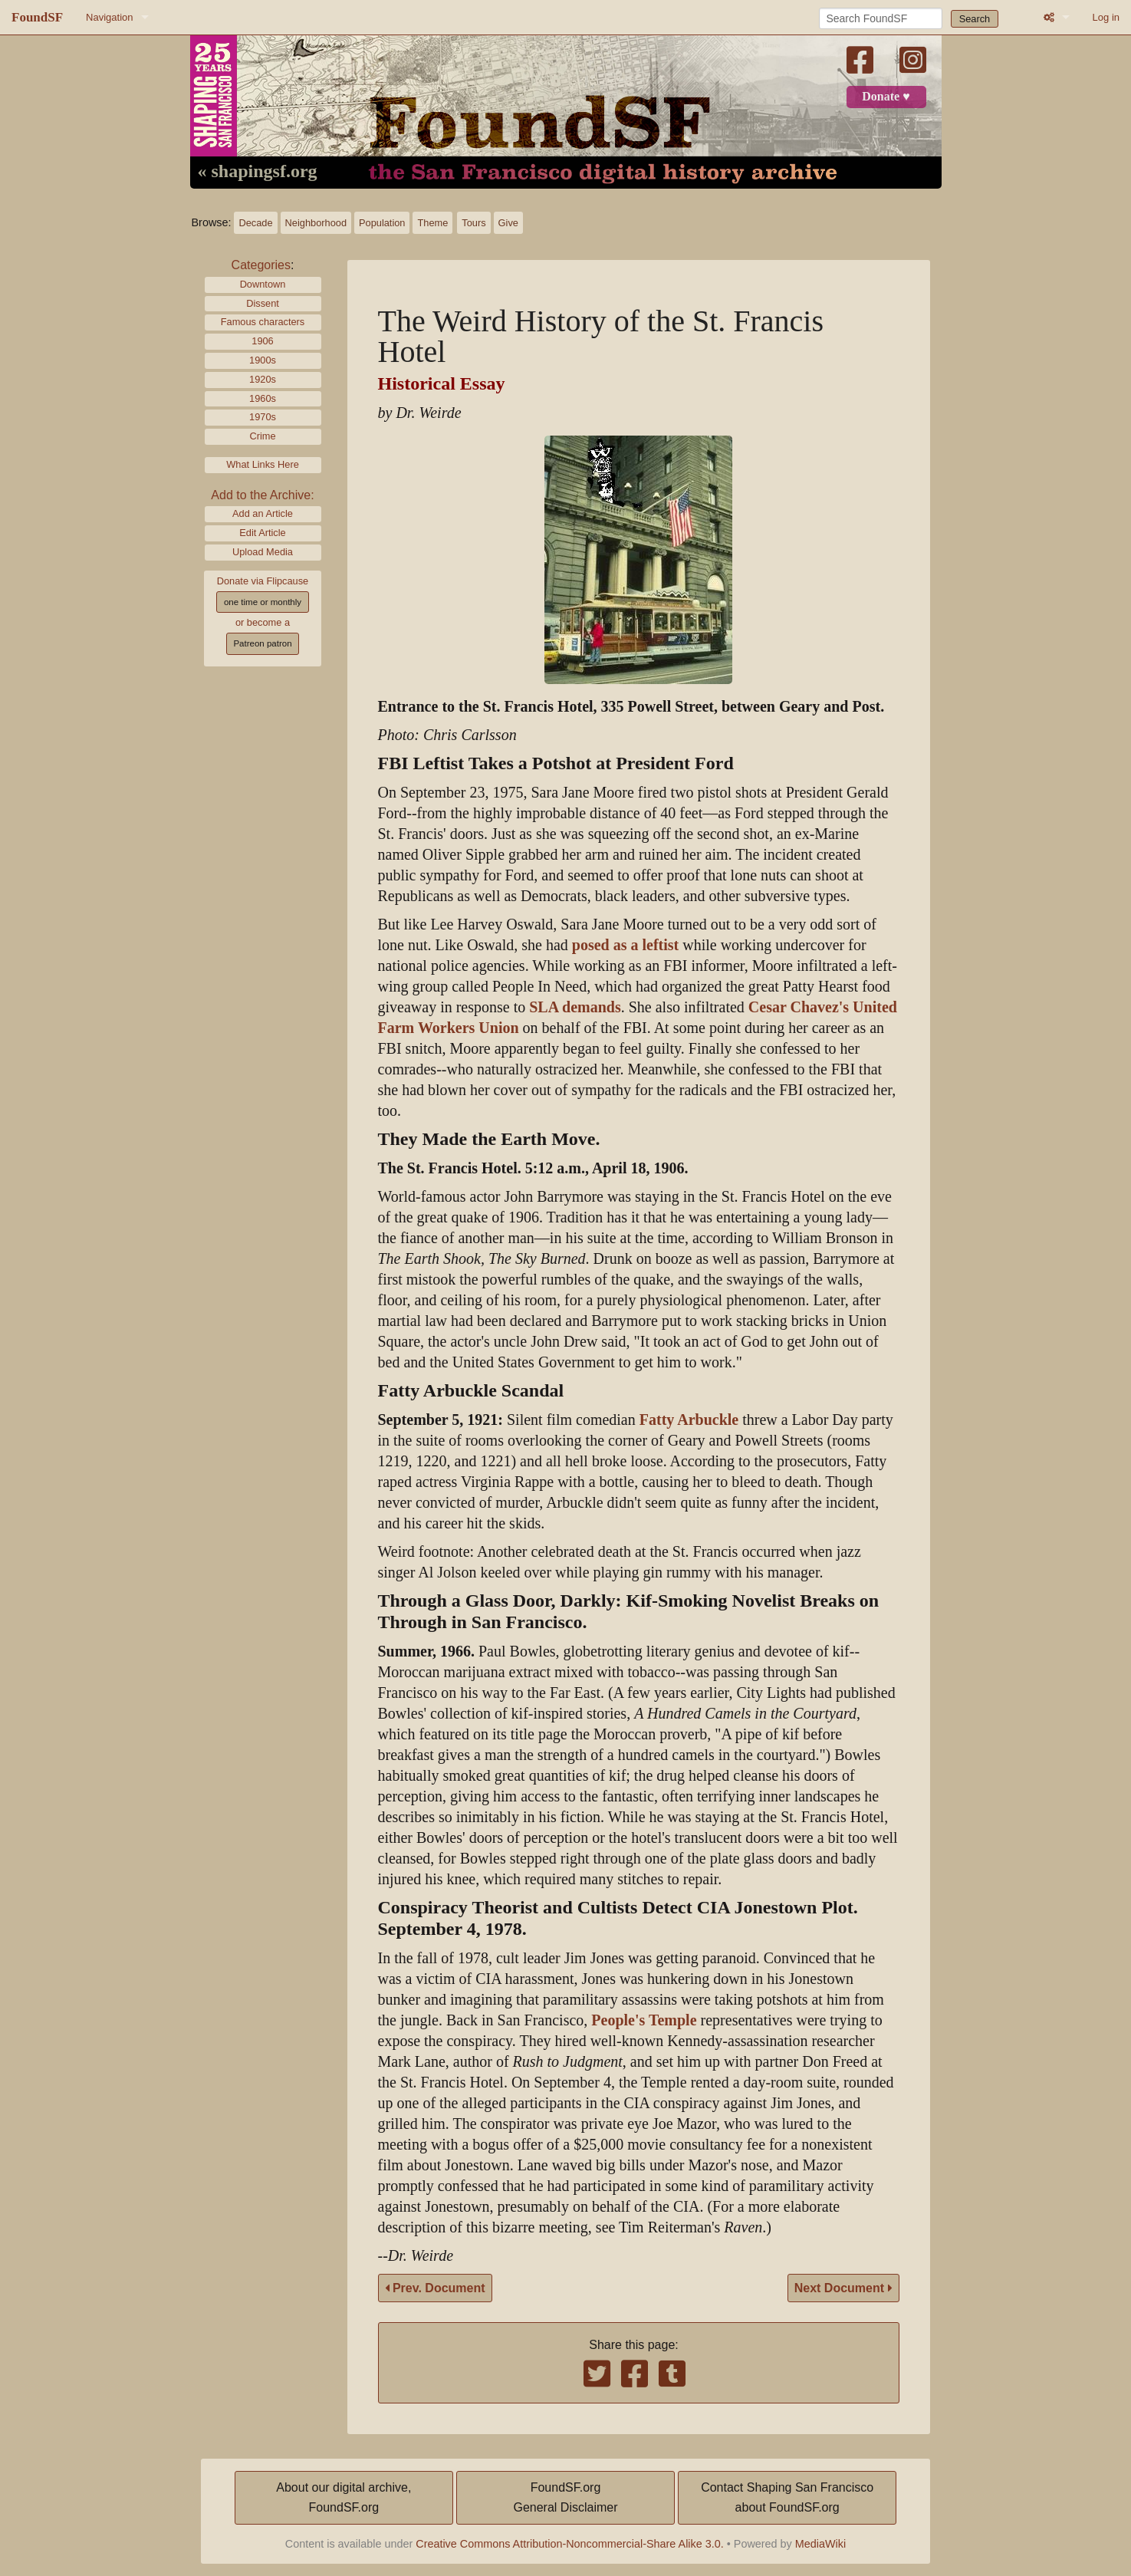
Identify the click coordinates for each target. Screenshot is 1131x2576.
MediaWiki (820, 2544)
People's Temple (643, 2020)
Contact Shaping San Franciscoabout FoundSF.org (787, 2497)
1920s (262, 379)
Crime (262, 436)
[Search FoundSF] (880, 18)
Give (508, 223)
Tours (473, 223)
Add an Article (262, 513)
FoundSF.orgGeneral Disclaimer (565, 2497)
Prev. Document (435, 2288)
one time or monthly (262, 602)
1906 (262, 341)
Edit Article (262, 532)
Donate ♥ (885, 97)
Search (975, 19)
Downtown (263, 284)
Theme (432, 223)
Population (382, 223)
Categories (261, 264)
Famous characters (263, 321)
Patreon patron (262, 643)
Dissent (262, 303)
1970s (262, 417)
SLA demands (575, 1007)
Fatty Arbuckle (688, 1420)
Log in (1106, 17)
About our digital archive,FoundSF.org (343, 2497)
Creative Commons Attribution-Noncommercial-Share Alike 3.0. (570, 2544)
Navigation (109, 17)
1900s (262, 360)
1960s (262, 398)
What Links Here (262, 464)
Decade (255, 223)
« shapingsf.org (257, 172)
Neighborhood (316, 223)
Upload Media (262, 552)
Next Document (843, 2288)
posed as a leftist (625, 945)
